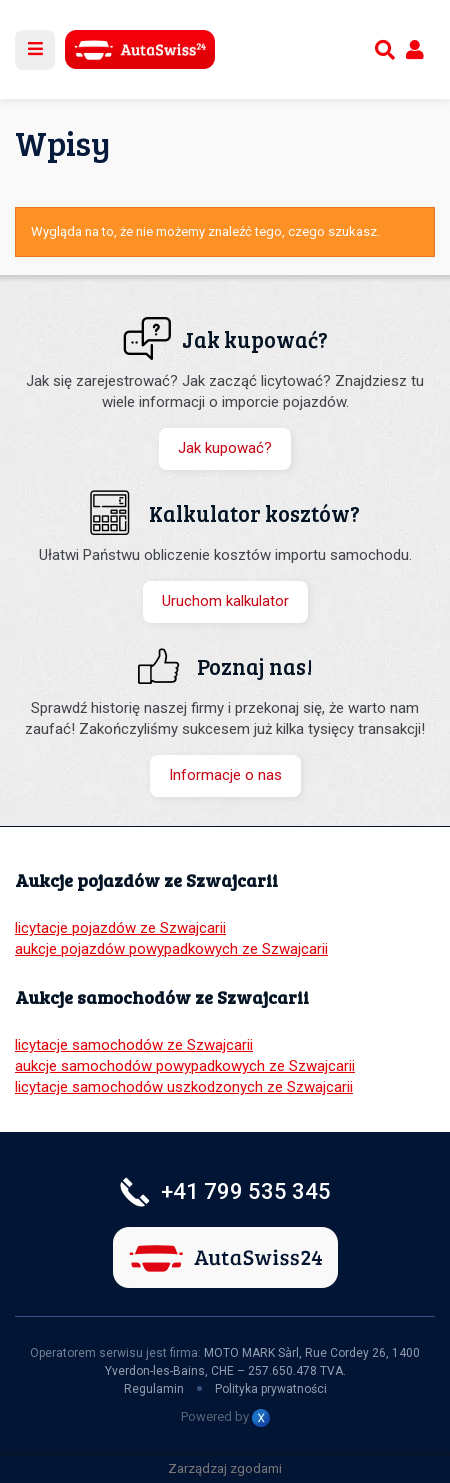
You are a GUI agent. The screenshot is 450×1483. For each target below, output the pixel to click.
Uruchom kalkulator (225, 601)
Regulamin (154, 1389)
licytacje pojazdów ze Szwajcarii (120, 928)
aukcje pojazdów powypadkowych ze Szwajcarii (171, 949)
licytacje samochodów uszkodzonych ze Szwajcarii (184, 1087)
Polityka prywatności (271, 1389)
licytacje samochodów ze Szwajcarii (134, 1045)
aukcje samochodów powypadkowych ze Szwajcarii (185, 1066)
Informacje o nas (225, 775)
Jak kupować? (225, 448)
